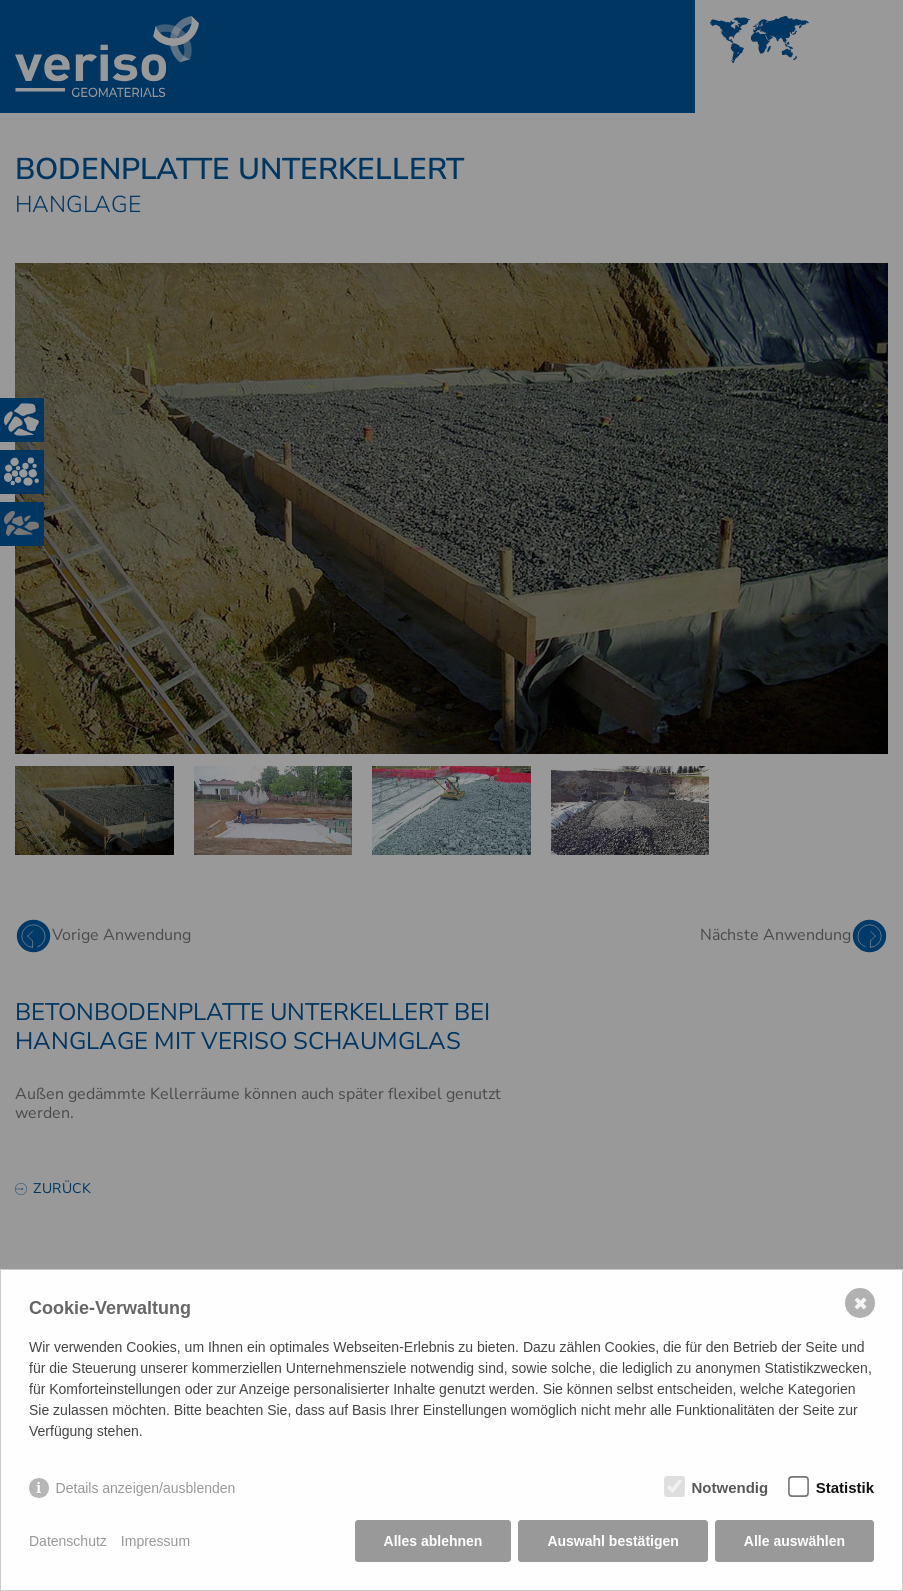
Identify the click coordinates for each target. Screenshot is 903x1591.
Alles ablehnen (433, 1541)
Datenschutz (68, 1541)
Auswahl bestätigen (612, 1541)
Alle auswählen (794, 1541)
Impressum (155, 1541)
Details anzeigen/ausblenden (146, 1488)
